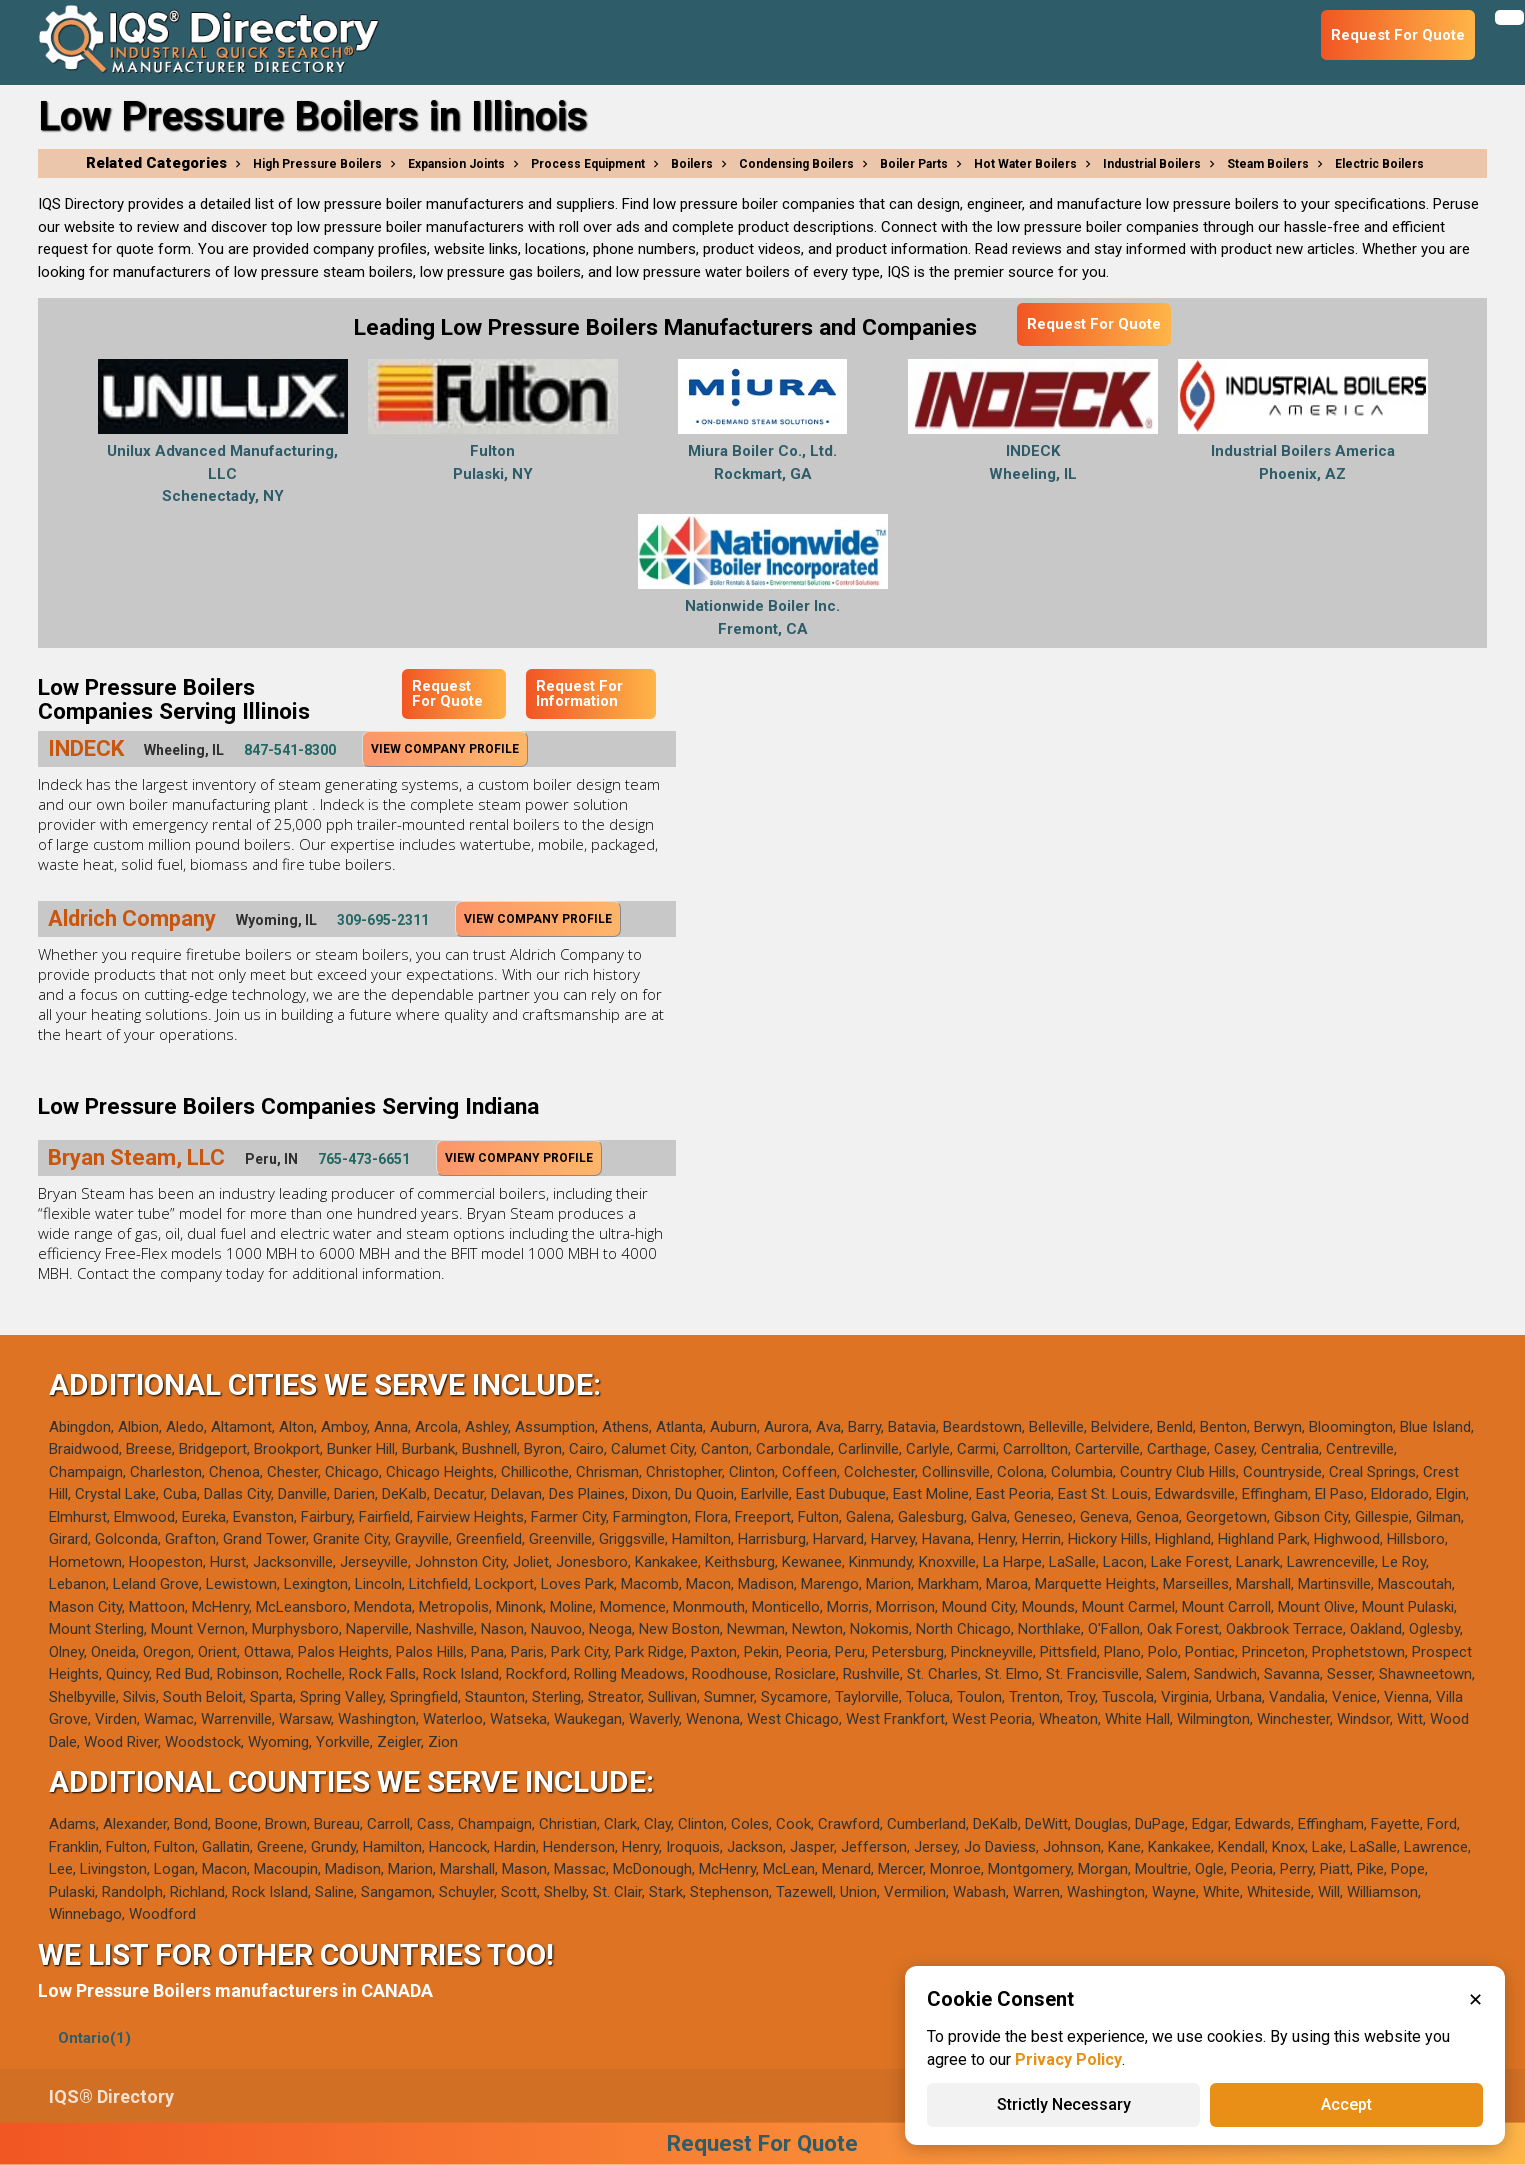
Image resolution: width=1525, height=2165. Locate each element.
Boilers (692, 164)
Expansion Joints (456, 164)
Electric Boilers (1379, 164)
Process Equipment (588, 164)
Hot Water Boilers (1025, 164)
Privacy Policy (1068, 2059)
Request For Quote (1094, 324)
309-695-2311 (383, 920)
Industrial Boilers (1152, 164)
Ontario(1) (94, 2038)
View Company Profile (445, 749)
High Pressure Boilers (317, 164)
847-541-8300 (290, 750)
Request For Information (579, 693)
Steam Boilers (1268, 164)
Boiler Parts (914, 164)
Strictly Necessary (1064, 2104)
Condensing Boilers (796, 164)
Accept (1346, 2104)
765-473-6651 (364, 1159)
